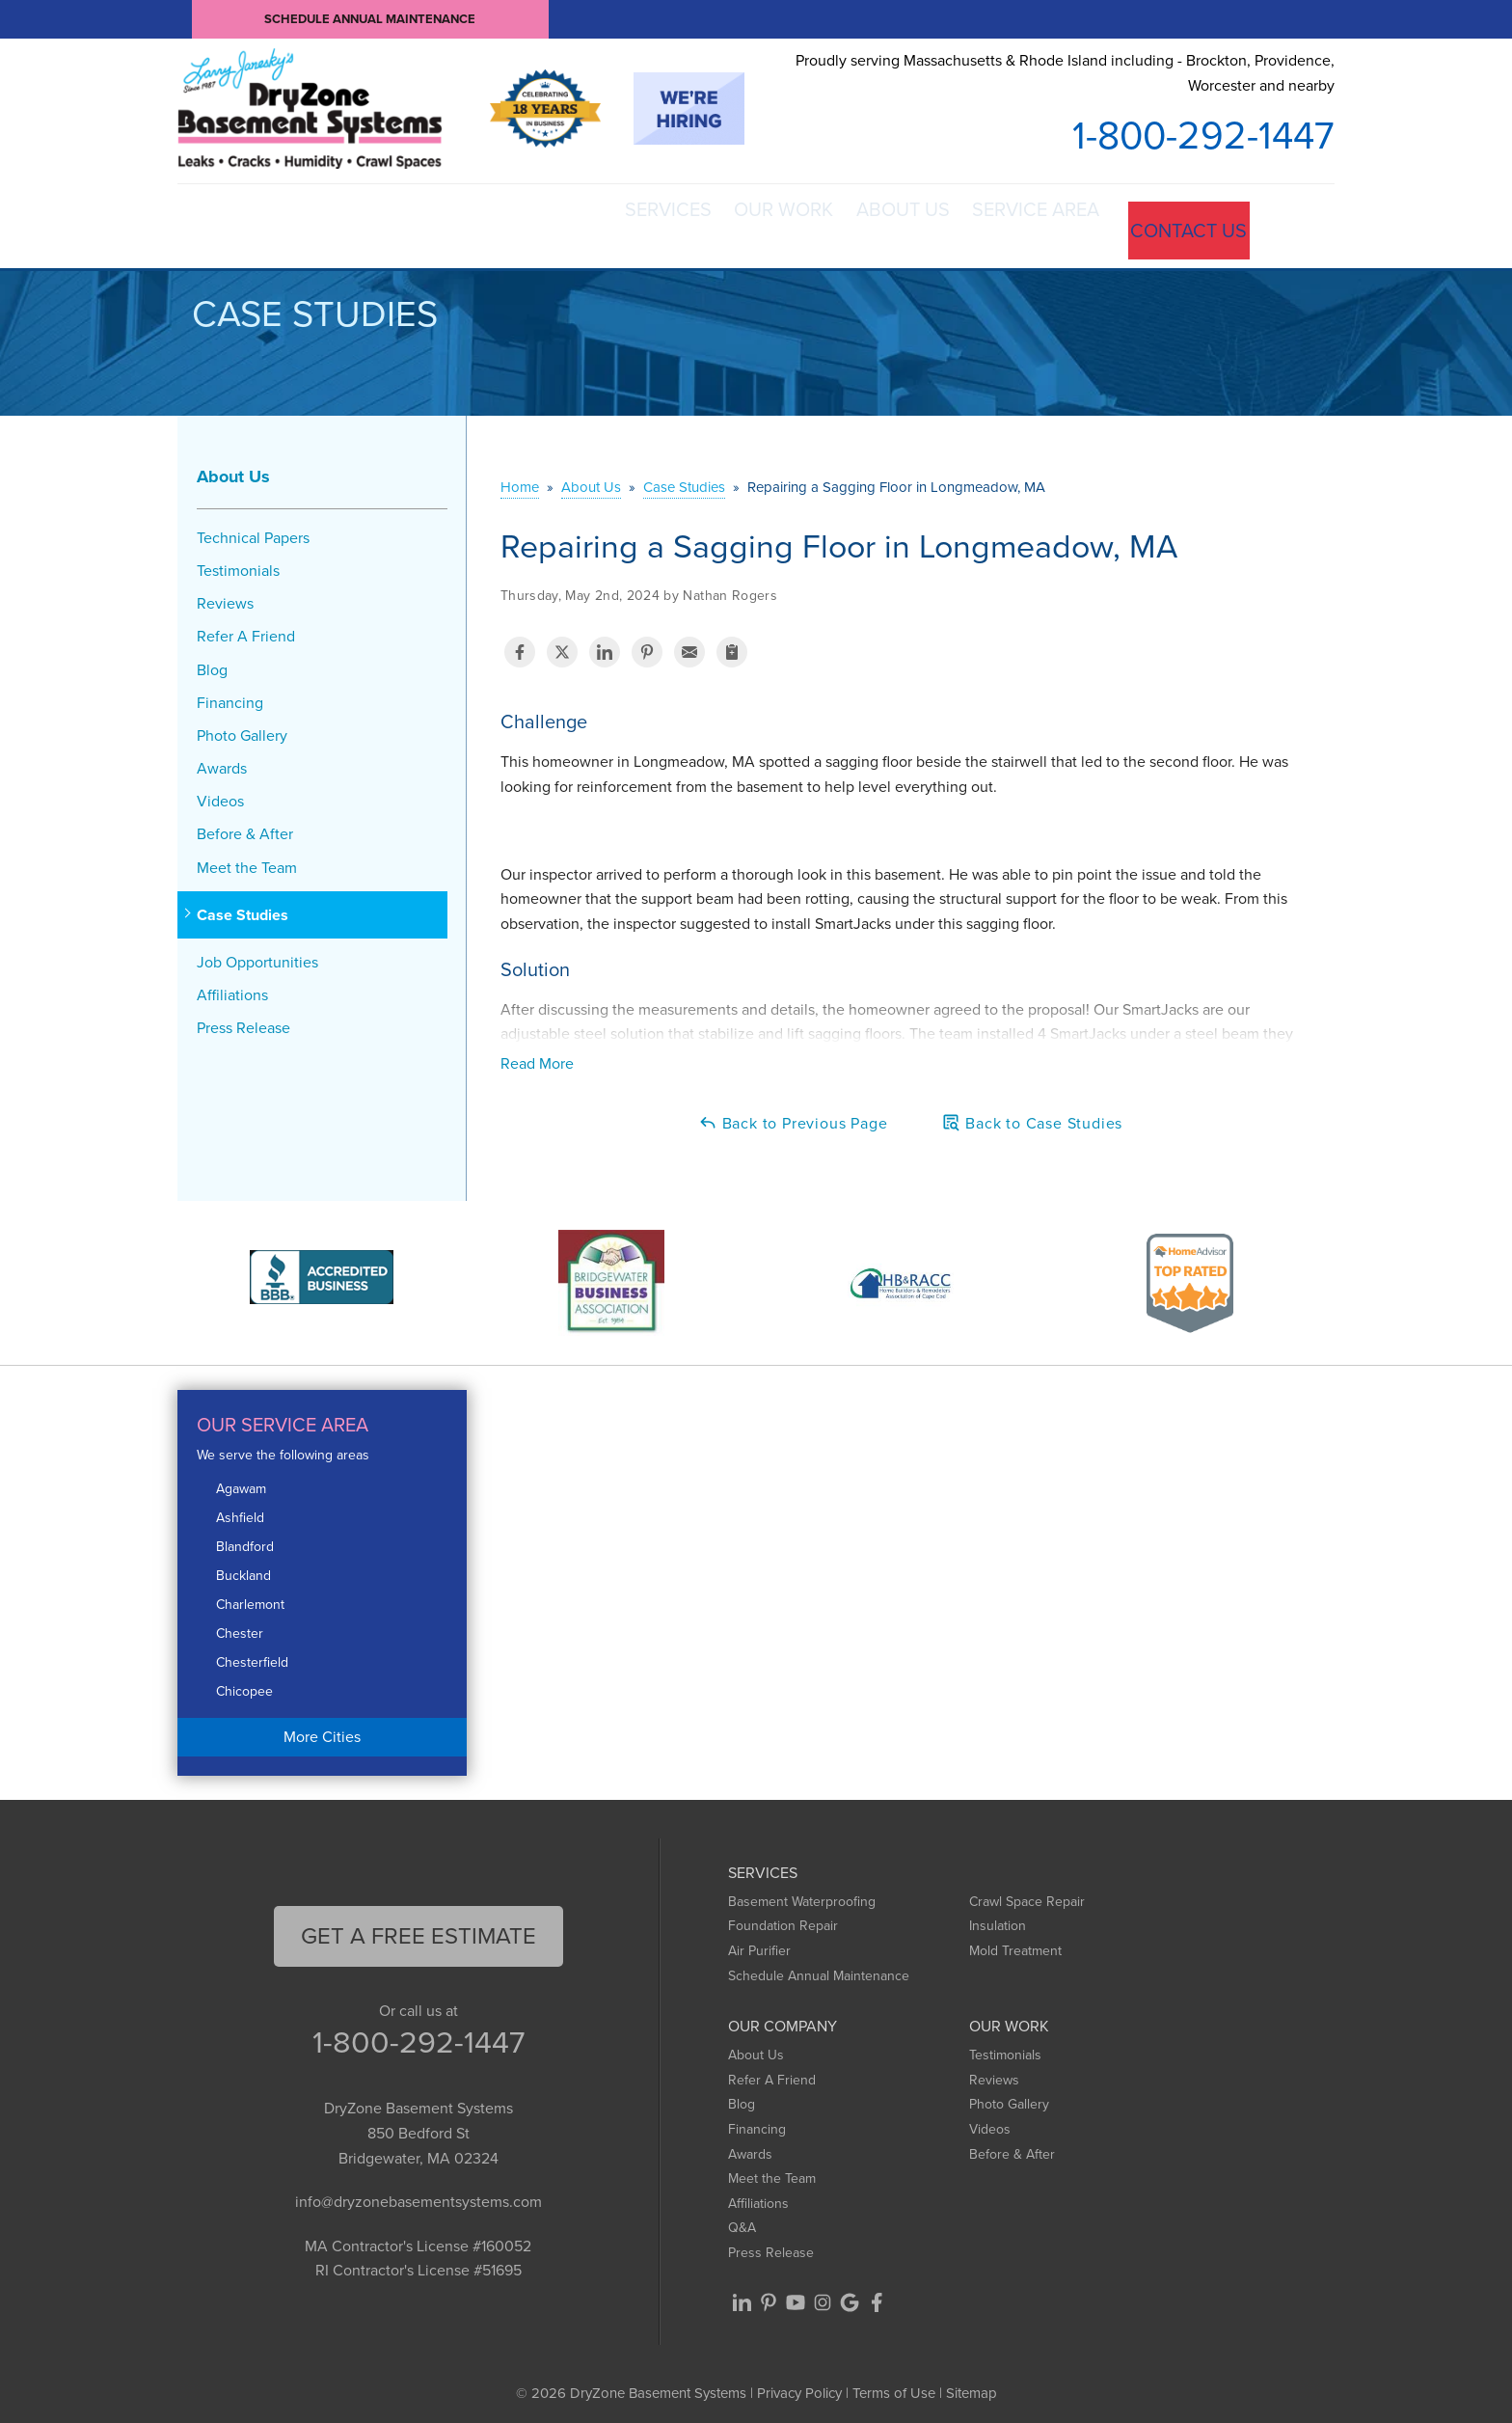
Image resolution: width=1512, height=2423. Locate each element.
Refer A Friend (246, 628)
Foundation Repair (783, 1918)
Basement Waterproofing (802, 1893)
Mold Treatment (1015, 1942)
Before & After (245, 826)
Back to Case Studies (1031, 1114)
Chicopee (244, 1683)
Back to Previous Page (793, 1114)
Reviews (225, 594)
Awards (222, 759)
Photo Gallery (242, 727)
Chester (239, 1625)
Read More (537, 1055)
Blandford (245, 1538)
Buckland (243, 1567)
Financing (230, 694)
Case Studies (242, 906)
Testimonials (238, 562)
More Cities (322, 1729)
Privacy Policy (799, 2384)
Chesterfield (252, 1654)
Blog (212, 661)
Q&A (742, 2220)
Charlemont (250, 1596)
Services (569, 221)
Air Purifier (759, 1942)
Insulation (997, 1918)
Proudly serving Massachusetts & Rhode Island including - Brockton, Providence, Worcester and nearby (1065, 72)
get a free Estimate (418, 1927)
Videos (220, 793)
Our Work (711, 221)
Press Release (243, 1020)
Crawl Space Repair (1027, 1893)
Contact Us (1184, 221)
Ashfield (240, 1509)
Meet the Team (247, 859)
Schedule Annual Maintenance (370, 19)
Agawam (241, 1480)
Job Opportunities (257, 953)
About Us (856, 221)
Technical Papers (253, 529)
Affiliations (232, 986)
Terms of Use (893, 2384)
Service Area (1014, 221)
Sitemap (971, 2384)
